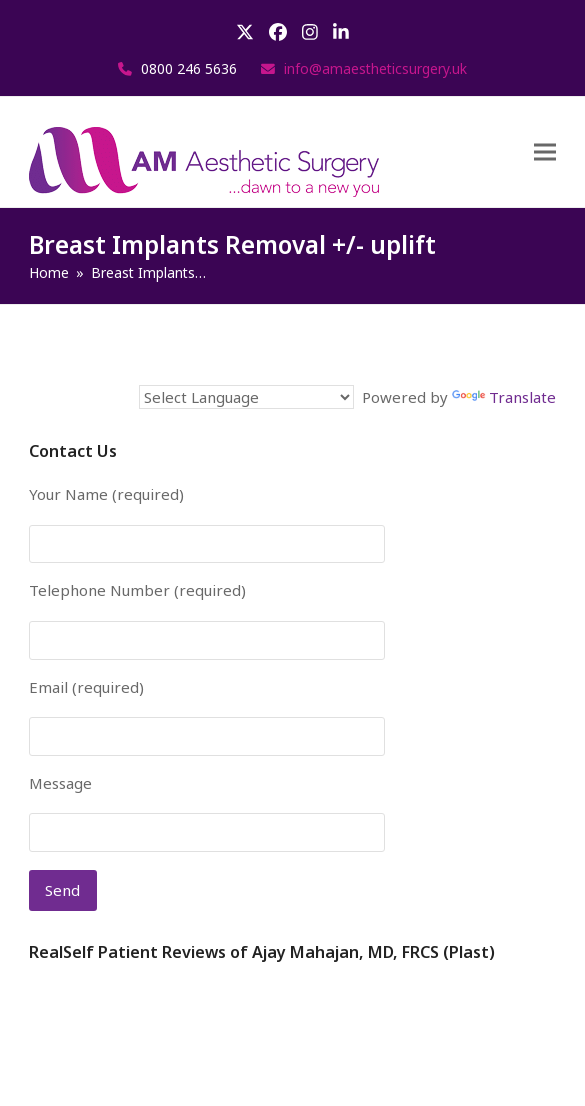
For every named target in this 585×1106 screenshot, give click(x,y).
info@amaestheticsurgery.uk (375, 68)
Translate (504, 397)
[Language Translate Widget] (246, 397)
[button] (545, 152)
